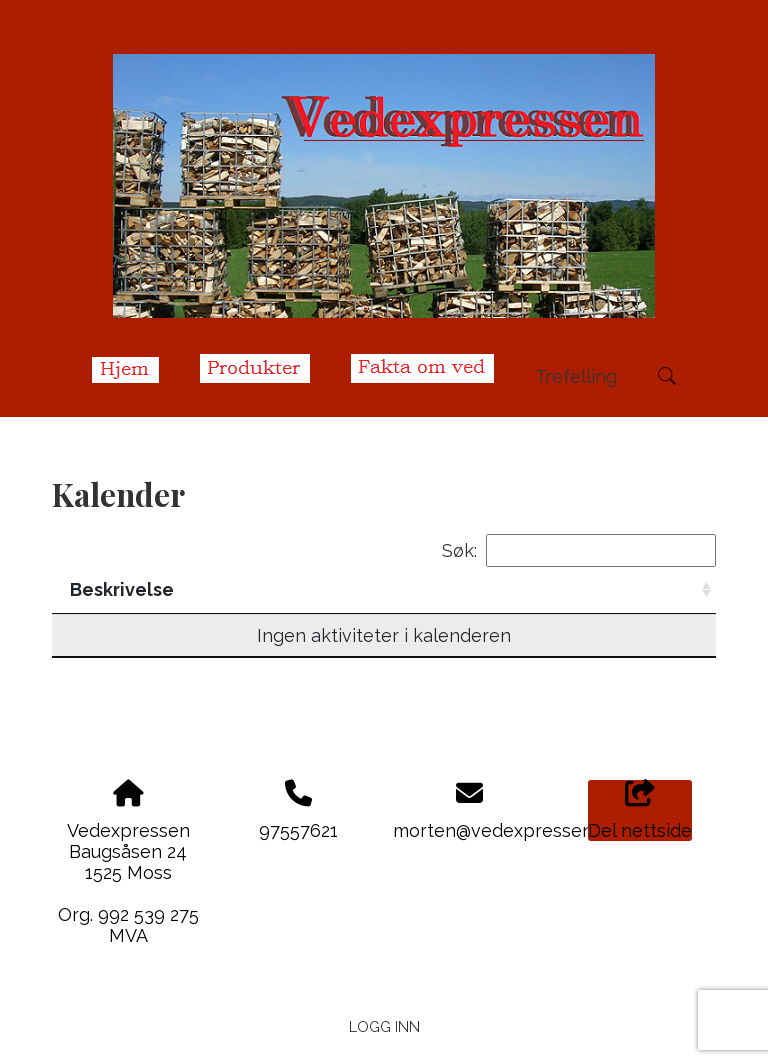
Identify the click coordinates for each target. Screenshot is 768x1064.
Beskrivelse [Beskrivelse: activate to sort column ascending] (240, 589)
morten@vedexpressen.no (505, 830)
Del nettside (640, 811)
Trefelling (576, 376)
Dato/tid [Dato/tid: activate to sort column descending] (111, 589)
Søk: (579, 550)
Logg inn (384, 1026)
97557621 (298, 830)
